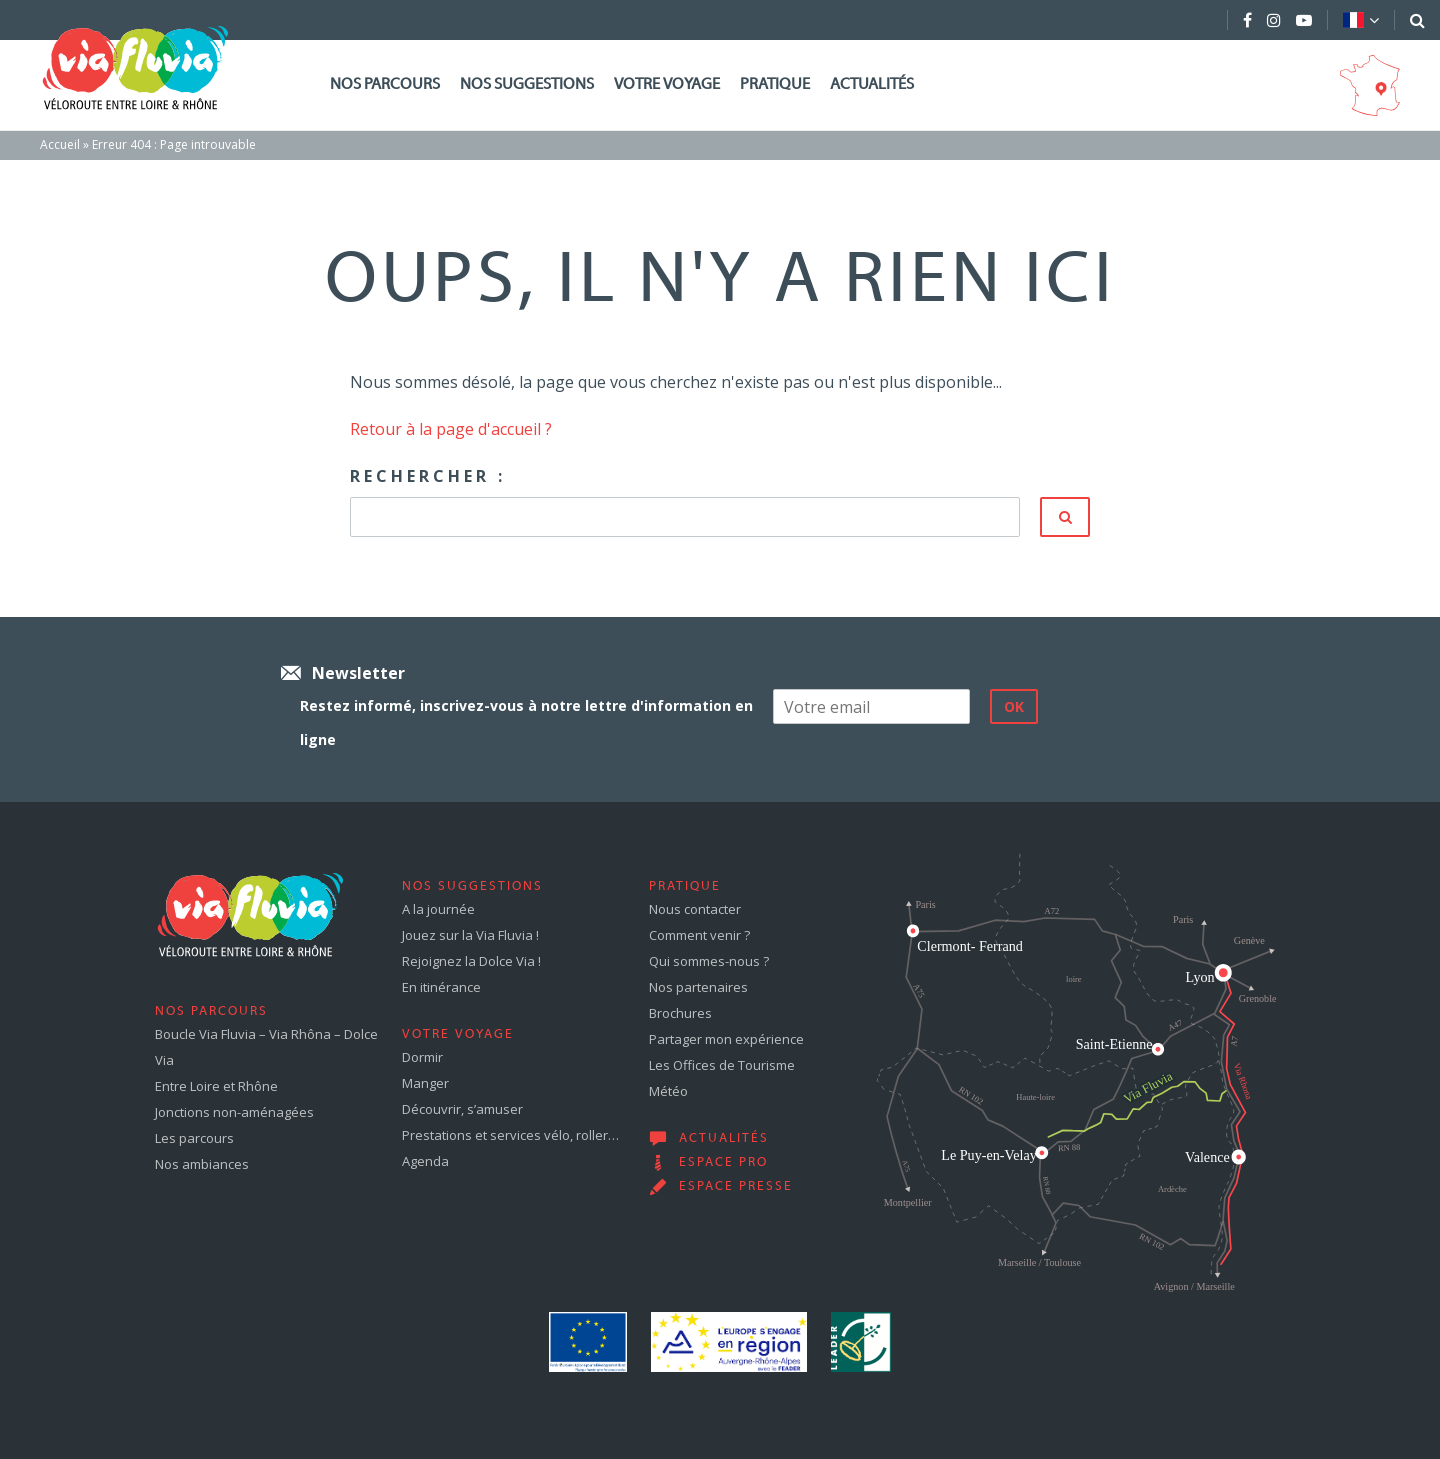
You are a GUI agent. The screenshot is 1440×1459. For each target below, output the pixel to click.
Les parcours (194, 1138)
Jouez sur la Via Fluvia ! (470, 935)
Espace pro (723, 1163)
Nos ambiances (202, 1164)
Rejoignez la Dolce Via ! (471, 961)
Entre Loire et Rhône (216, 1086)
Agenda (425, 1161)
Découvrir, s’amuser (462, 1109)
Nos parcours (385, 85)
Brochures (680, 1013)
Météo (668, 1091)
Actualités (872, 85)
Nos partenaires (698, 987)
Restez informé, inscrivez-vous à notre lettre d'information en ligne (526, 722)
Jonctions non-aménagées (234, 1112)
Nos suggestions (527, 85)
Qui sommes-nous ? (709, 961)
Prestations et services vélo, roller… (510, 1135)
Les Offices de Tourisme (722, 1065)
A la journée (438, 909)
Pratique (775, 85)
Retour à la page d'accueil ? (451, 429)
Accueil (60, 144)
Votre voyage (667, 85)
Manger (425, 1083)
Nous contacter (695, 909)
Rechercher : (428, 476)
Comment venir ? (699, 935)
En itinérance (441, 987)
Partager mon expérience (726, 1039)
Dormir (422, 1057)
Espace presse (736, 1187)
